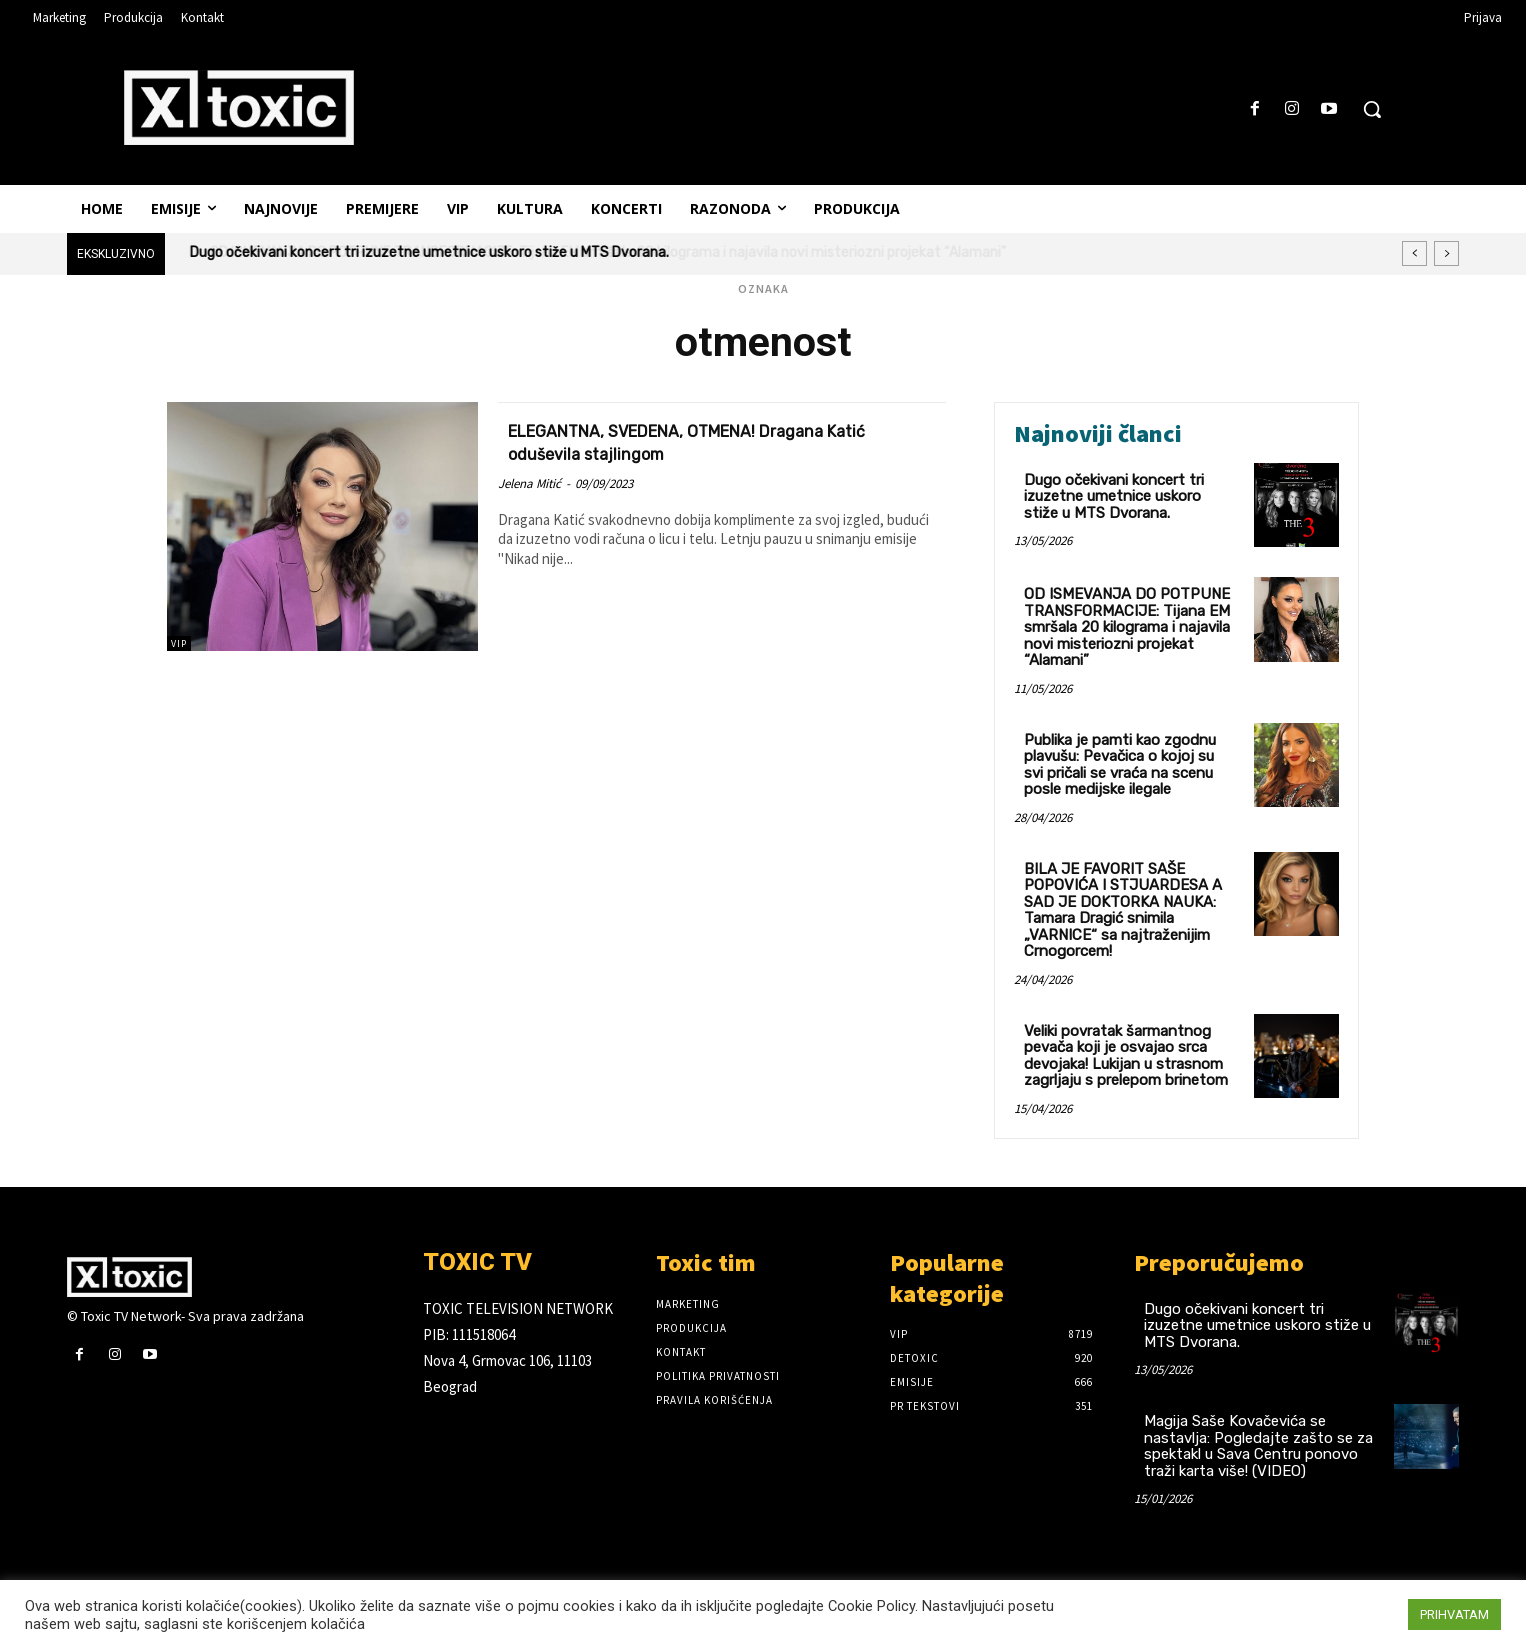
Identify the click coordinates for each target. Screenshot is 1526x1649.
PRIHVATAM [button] (1454, 1614)
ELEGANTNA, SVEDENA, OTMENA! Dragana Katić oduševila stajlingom (717, 441)
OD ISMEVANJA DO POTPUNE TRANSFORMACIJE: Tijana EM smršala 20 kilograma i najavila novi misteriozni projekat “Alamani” (588, 252)
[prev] (1414, 253)
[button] (1372, 109)
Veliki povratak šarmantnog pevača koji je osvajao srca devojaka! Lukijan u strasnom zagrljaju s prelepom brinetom (1126, 1056)
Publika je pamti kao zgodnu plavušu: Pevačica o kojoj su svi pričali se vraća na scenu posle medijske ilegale (1120, 765)
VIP (179, 643)
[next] (1446, 253)
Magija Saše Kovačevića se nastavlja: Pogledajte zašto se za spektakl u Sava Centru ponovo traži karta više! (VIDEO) (1258, 1446)
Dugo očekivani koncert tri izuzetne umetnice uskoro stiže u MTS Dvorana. (1114, 496)
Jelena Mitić (529, 483)
